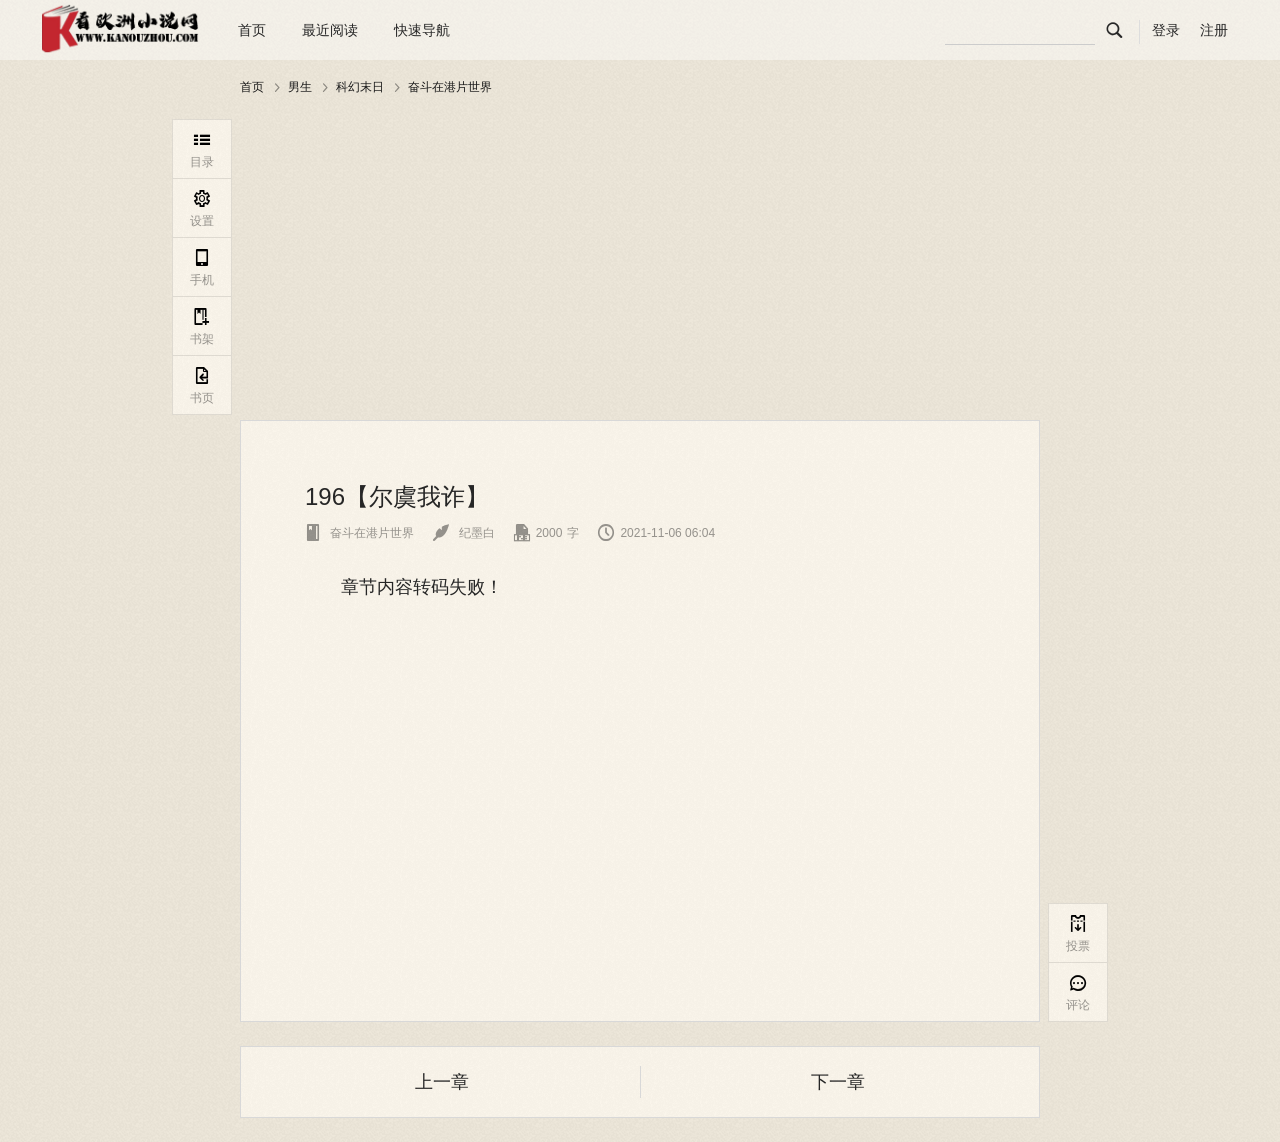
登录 (1166, 30)
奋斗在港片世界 (450, 87)
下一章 (838, 1082)
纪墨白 (463, 533)
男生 (300, 87)
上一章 (442, 1082)
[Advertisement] (640, 259)
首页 (252, 30)
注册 (1214, 30)
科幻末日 (360, 87)
